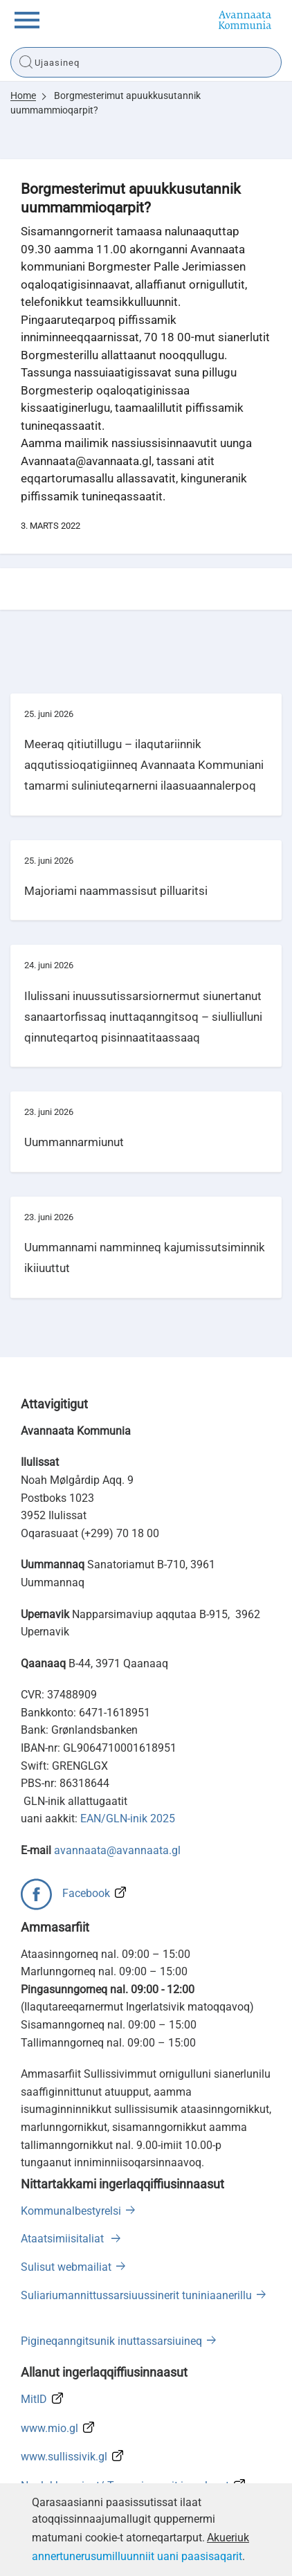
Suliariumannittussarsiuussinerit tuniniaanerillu (136, 2295)
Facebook (86, 1893)
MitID (34, 2399)
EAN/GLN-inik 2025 (127, 1818)
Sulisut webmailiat (66, 2267)
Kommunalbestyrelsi (71, 2210)
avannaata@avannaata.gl (117, 1850)
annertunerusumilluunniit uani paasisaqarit (137, 2556)
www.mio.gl (49, 2428)
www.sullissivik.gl (64, 2456)
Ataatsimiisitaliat (64, 2238)
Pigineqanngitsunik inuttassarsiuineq (111, 2341)
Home (23, 95)
